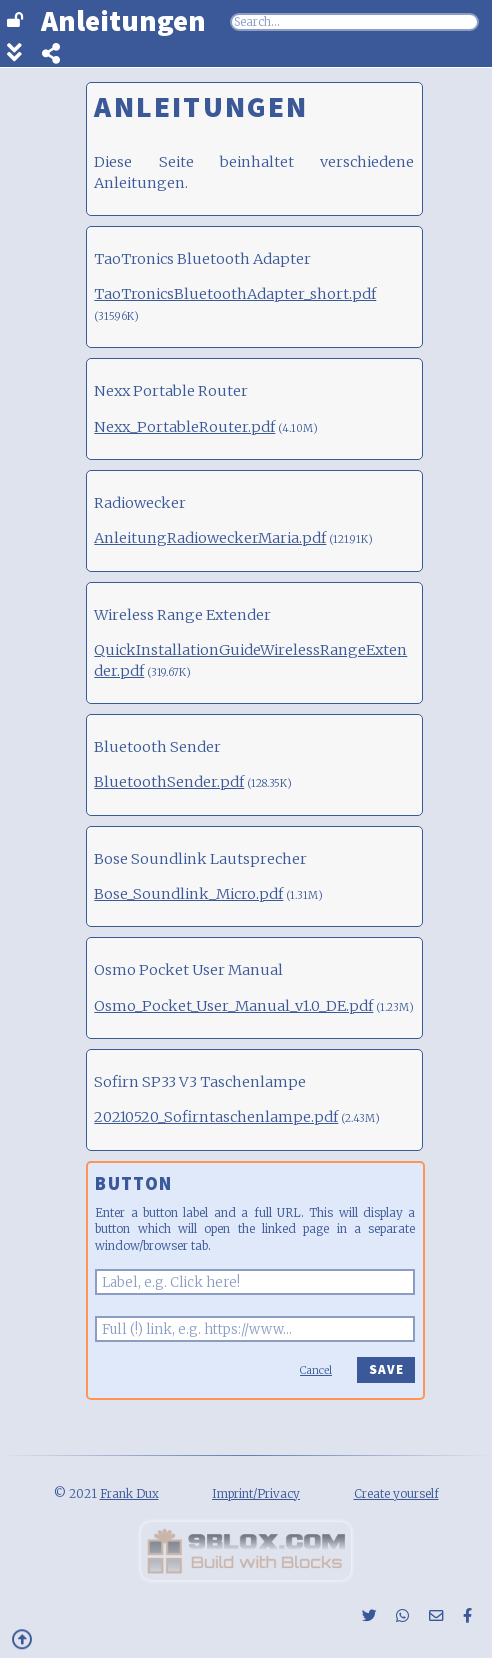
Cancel (316, 1370)
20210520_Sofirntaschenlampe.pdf (216, 1117)
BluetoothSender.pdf (169, 782)
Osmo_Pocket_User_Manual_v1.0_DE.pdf (233, 1006)
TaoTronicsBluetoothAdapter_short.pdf (235, 294)
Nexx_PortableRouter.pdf (184, 427)
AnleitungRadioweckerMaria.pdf (210, 538)
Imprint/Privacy (256, 1493)
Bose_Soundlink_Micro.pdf (188, 894)
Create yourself (396, 1493)
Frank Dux (129, 1493)
